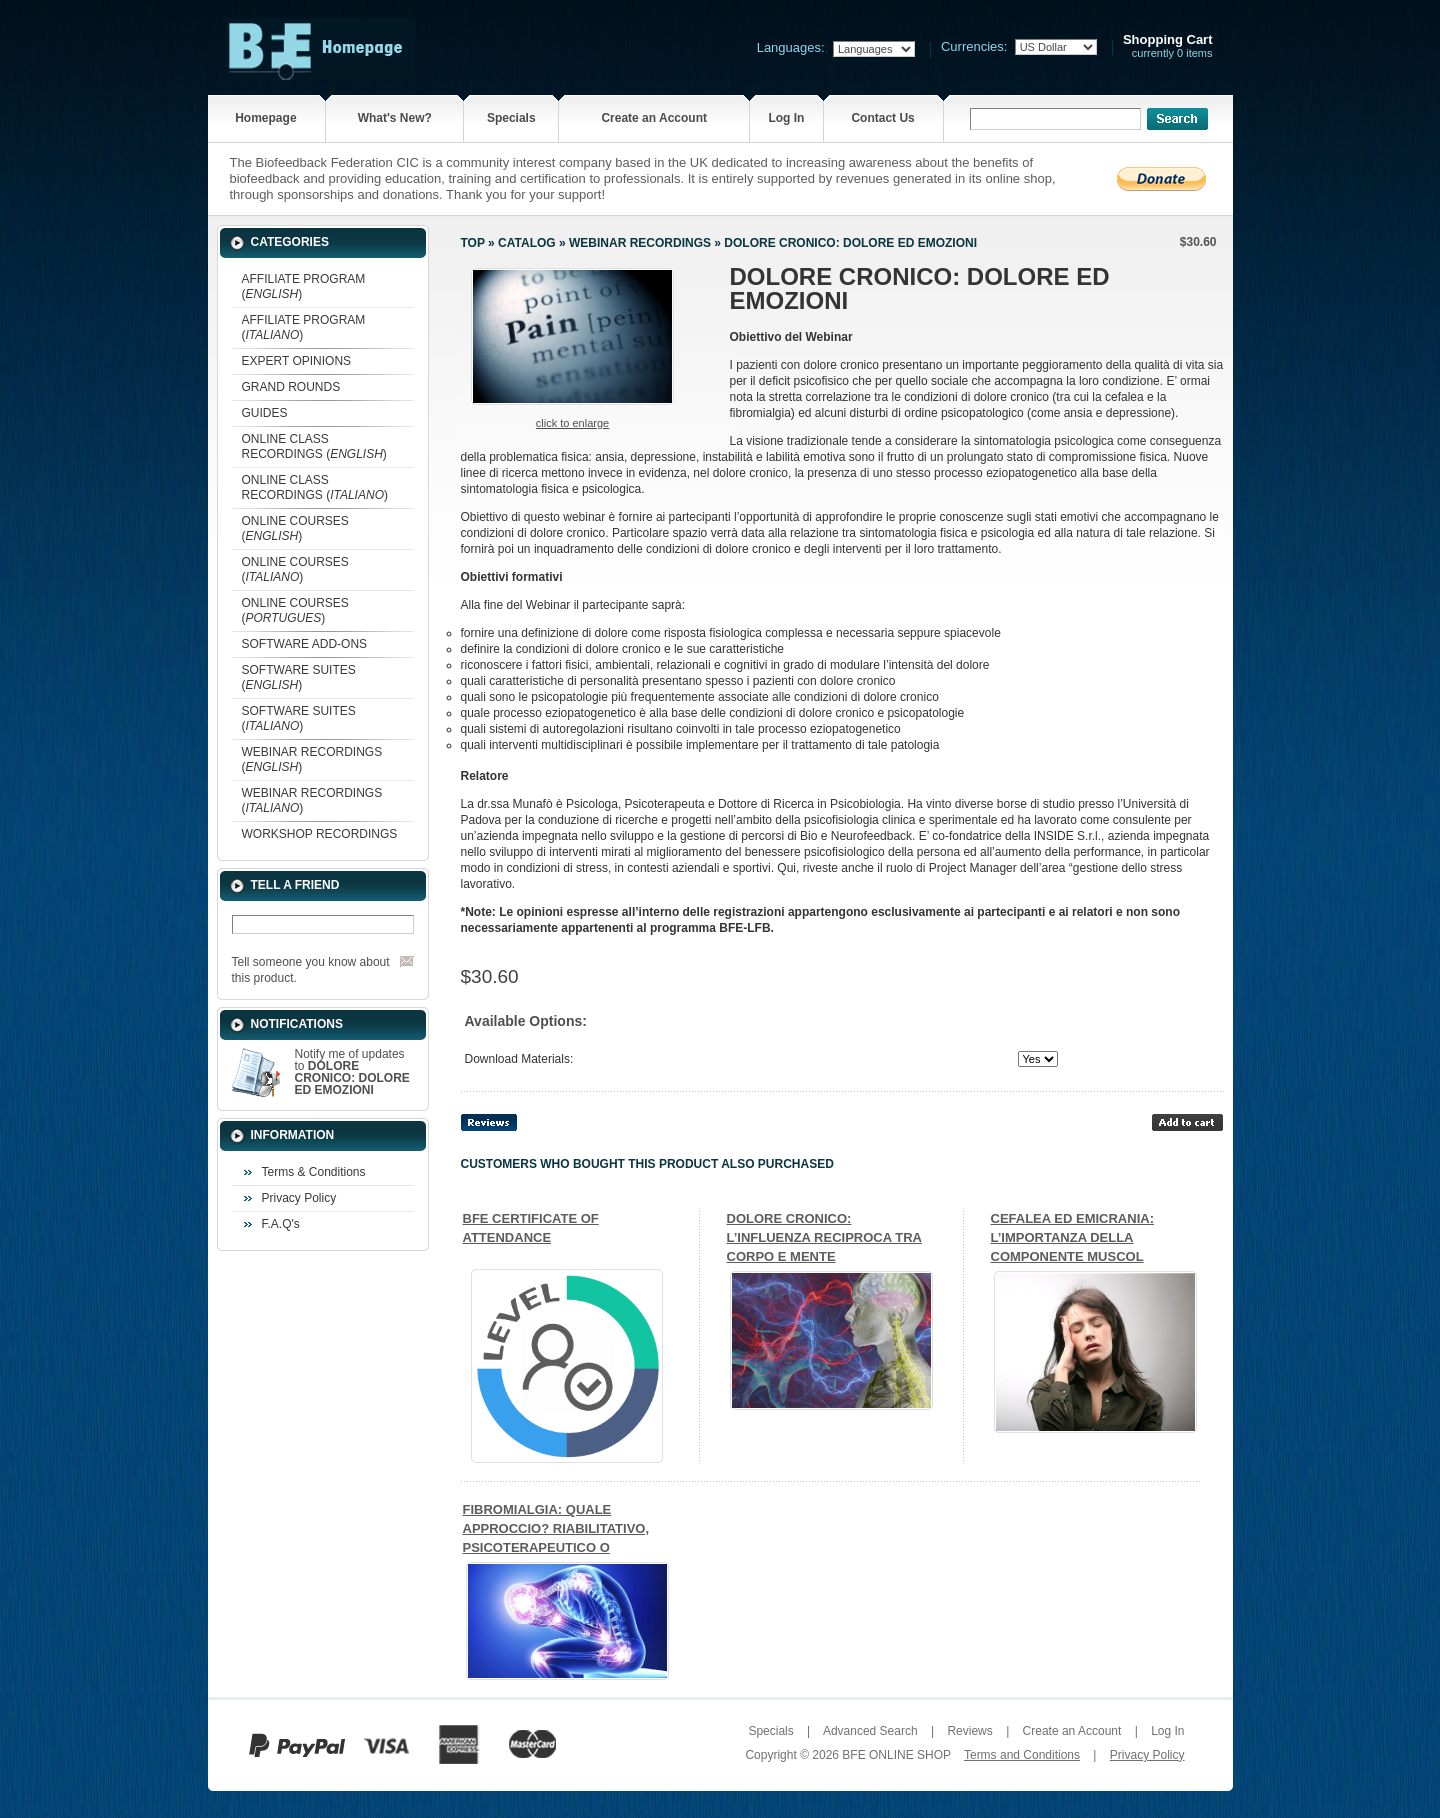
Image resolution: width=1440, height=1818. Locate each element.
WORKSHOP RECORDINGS (320, 834)
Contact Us (882, 118)
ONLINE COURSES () (295, 528)
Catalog (527, 243)
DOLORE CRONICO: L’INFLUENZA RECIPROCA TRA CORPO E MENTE (824, 1237)
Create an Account (654, 118)
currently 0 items (1168, 46)
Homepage (265, 118)
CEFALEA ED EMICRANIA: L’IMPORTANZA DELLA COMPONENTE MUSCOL (1072, 1237)
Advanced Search (870, 1731)
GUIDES (265, 413)
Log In (786, 118)
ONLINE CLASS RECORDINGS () (314, 446)
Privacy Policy (299, 1198)
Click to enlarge (572, 423)
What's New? (395, 118)
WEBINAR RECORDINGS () (312, 759)
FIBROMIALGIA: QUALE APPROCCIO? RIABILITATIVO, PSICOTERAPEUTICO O (556, 1528)
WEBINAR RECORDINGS (640, 243)
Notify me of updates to (352, 1072)
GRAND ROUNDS (291, 387)
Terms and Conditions (1022, 1755)
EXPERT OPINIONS (297, 361)
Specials (511, 118)
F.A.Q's (281, 1224)
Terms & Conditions (314, 1172)
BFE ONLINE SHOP (896, 1755)
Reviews (969, 1731)
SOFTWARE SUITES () (299, 677)
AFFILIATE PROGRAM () (304, 286)
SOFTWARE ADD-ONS (305, 644)
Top (473, 243)
